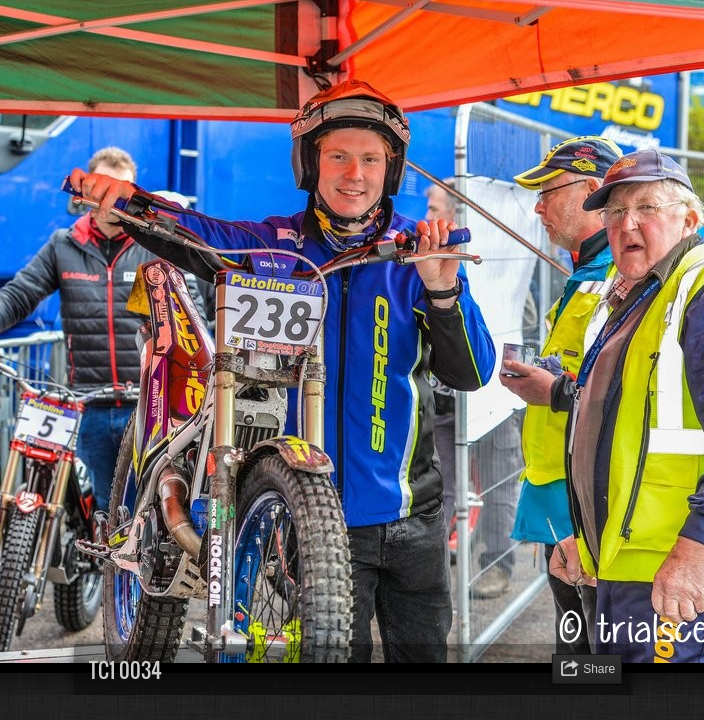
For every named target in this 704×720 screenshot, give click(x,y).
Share (599, 669)
